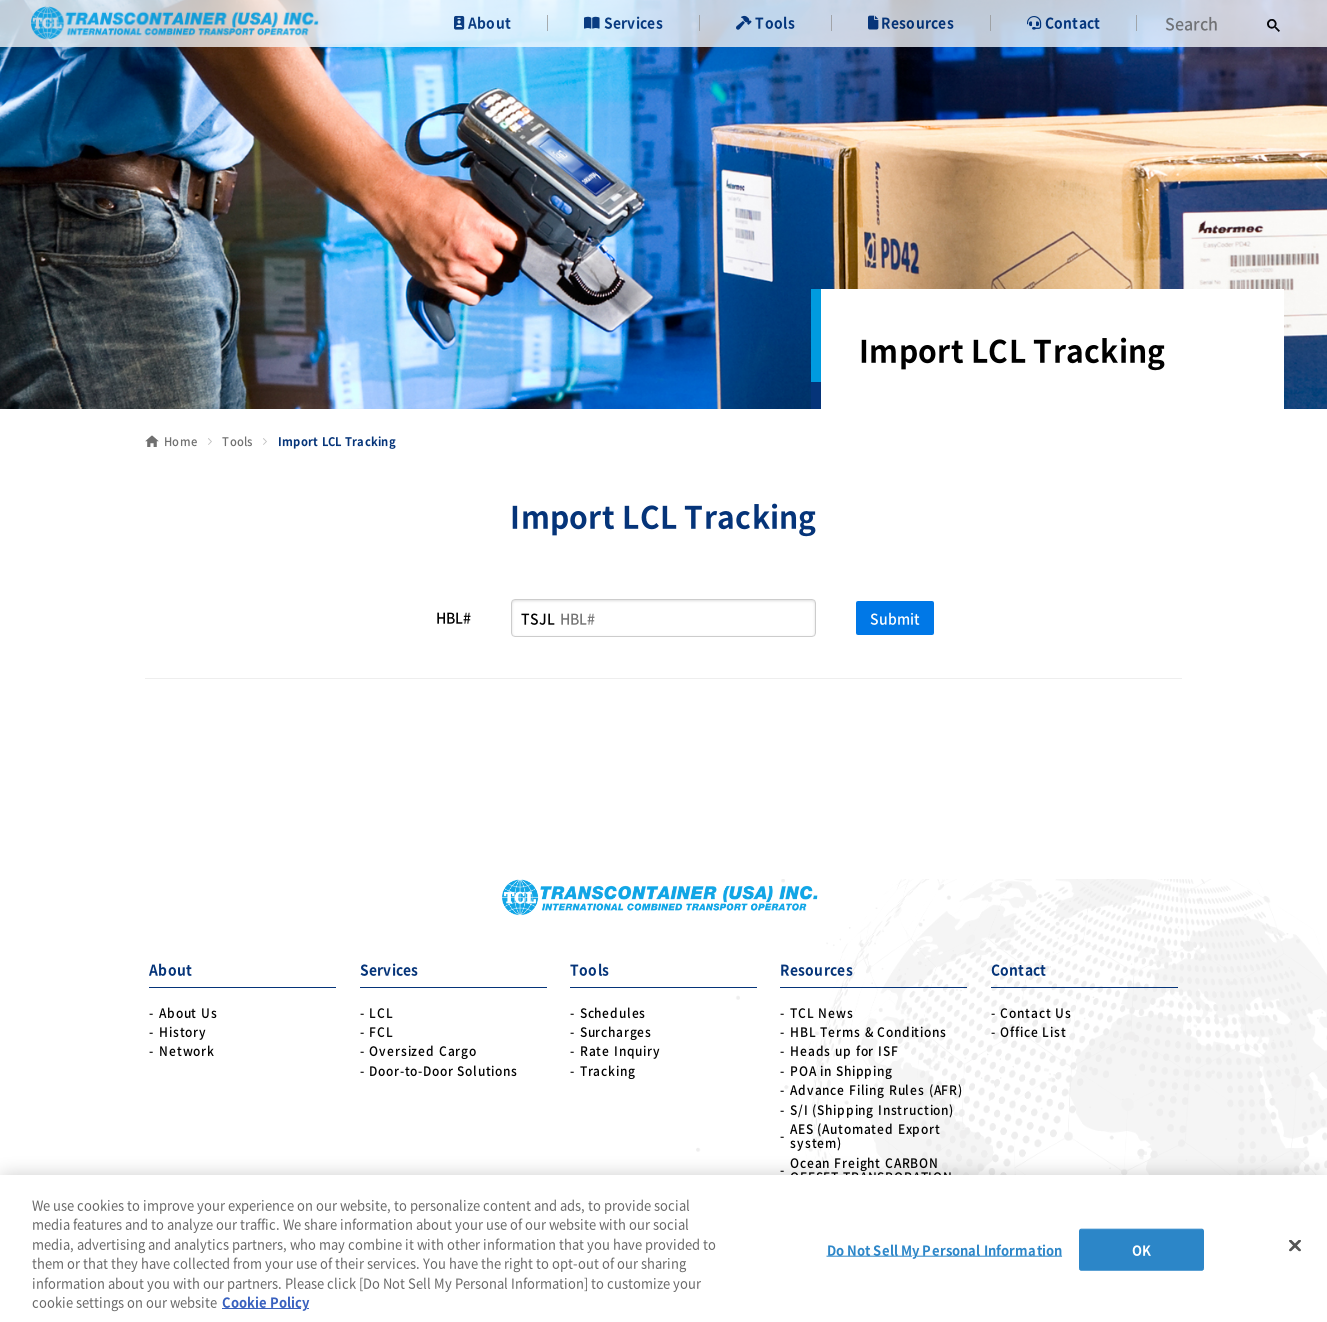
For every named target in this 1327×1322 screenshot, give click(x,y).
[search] (1206, 23)
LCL (381, 1013)
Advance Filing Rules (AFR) (876, 1090)
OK (1141, 1249)
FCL (381, 1032)
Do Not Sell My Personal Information (945, 1249)
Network (187, 1051)
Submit (895, 618)
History (183, 1032)
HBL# (453, 617)
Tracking (608, 1071)
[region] (663, 1248)
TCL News (822, 1013)
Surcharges (616, 1032)
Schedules (613, 1013)
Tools (237, 441)
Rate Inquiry (620, 1051)
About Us (188, 1013)
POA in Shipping (841, 1071)
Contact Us (1035, 1013)
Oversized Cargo (423, 1051)
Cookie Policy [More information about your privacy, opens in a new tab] (265, 1301)
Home (180, 441)
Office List (1033, 1032)
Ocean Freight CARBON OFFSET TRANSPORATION (871, 1170)
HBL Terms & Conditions (868, 1032)
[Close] (1295, 1246)
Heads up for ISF (844, 1051)
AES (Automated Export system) (865, 1136)
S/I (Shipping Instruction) (872, 1110)
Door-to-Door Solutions (443, 1071)
